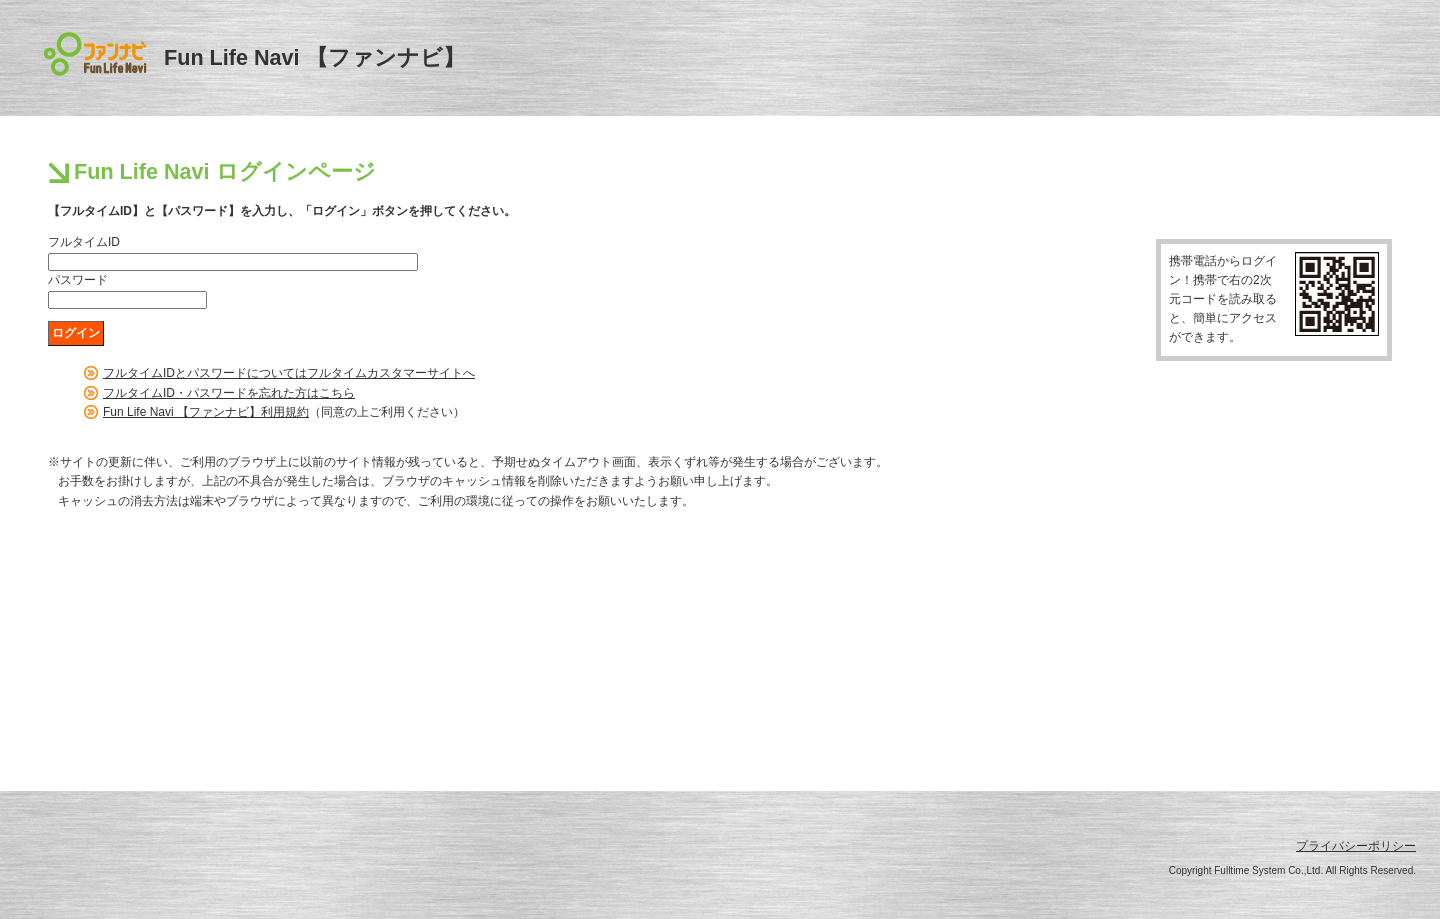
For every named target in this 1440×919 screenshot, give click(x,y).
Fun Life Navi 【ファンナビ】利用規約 (206, 412)
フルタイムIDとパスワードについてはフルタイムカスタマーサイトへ (289, 373)
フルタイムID (84, 242)
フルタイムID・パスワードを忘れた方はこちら (229, 393)
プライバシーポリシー (1356, 846)
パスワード (78, 280)
